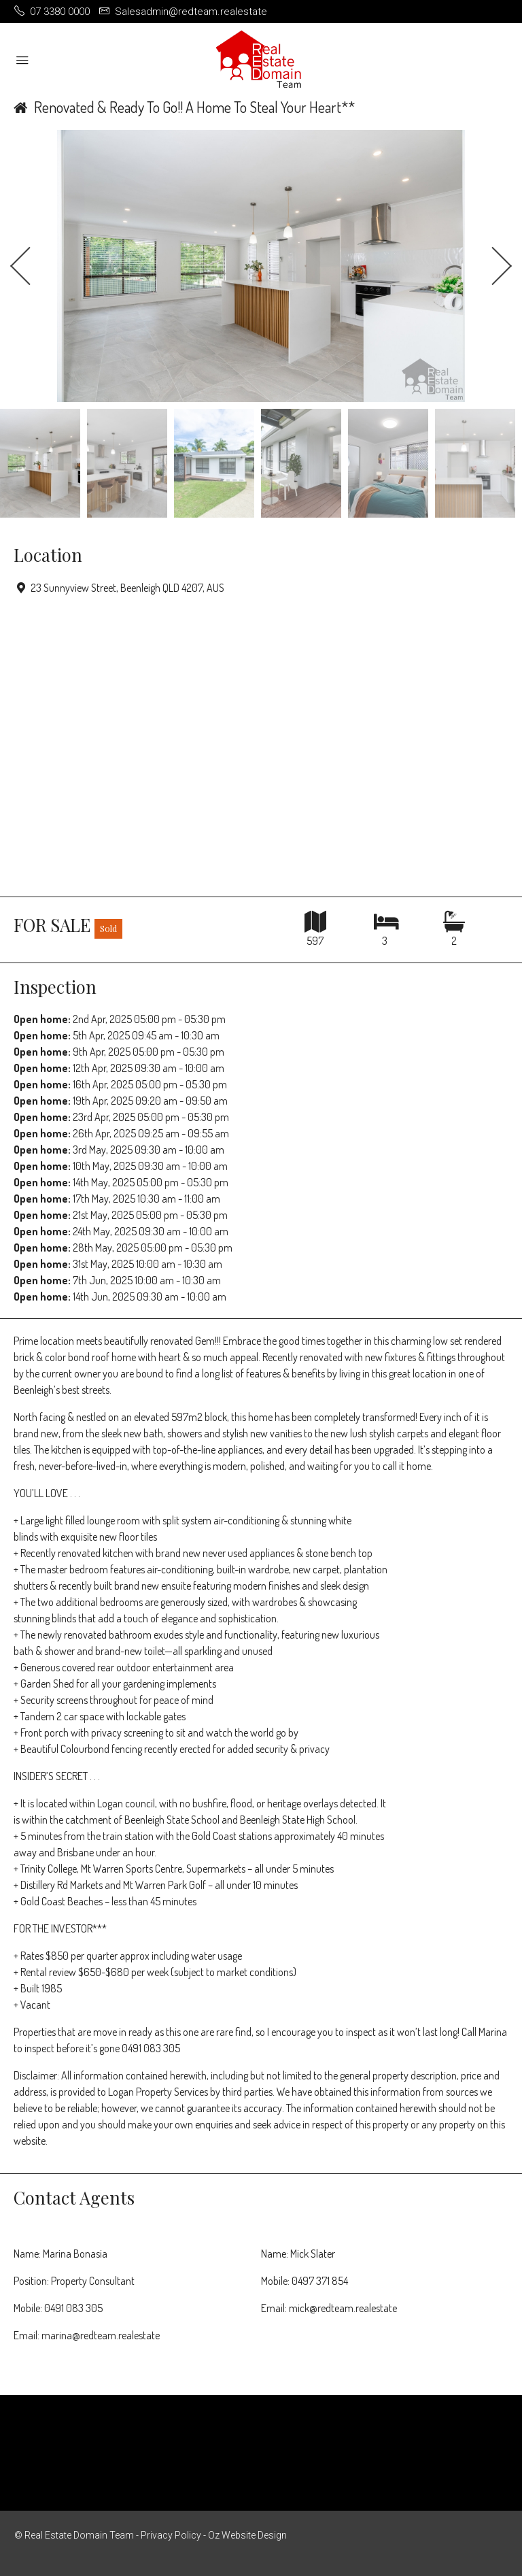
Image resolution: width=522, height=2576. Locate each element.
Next (501, 266)
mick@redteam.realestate (343, 2308)
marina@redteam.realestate (100, 2335)
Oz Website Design (247, 2535)
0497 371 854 (320, 2281)
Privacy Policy (171, 2535)
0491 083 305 (73, 2308)
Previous (20, 266)
